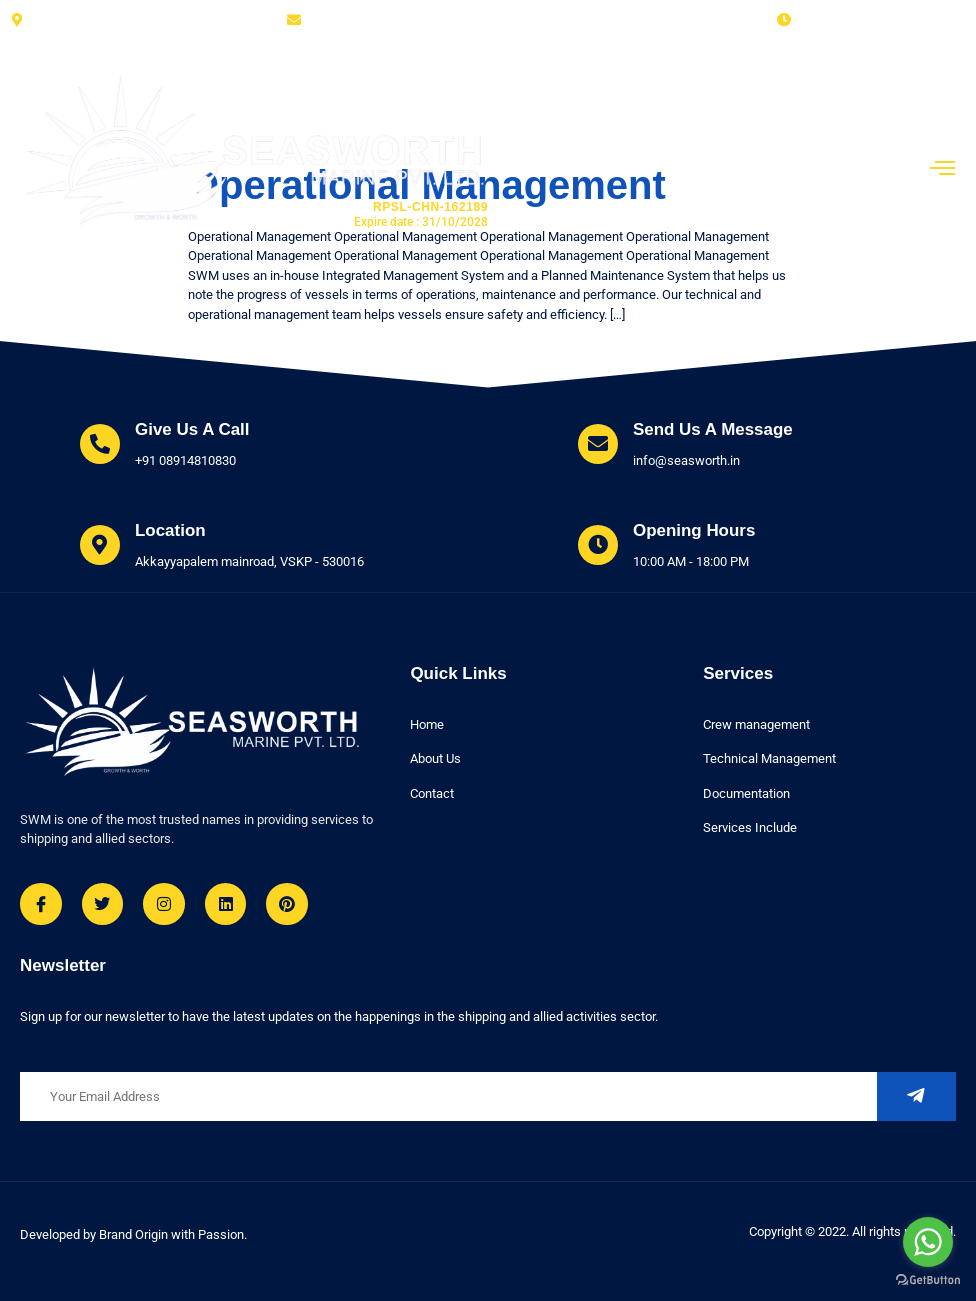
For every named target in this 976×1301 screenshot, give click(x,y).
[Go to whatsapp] (928, 1242)
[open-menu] (943, 170)
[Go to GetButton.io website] (928, 1280)
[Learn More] (165, 445)
